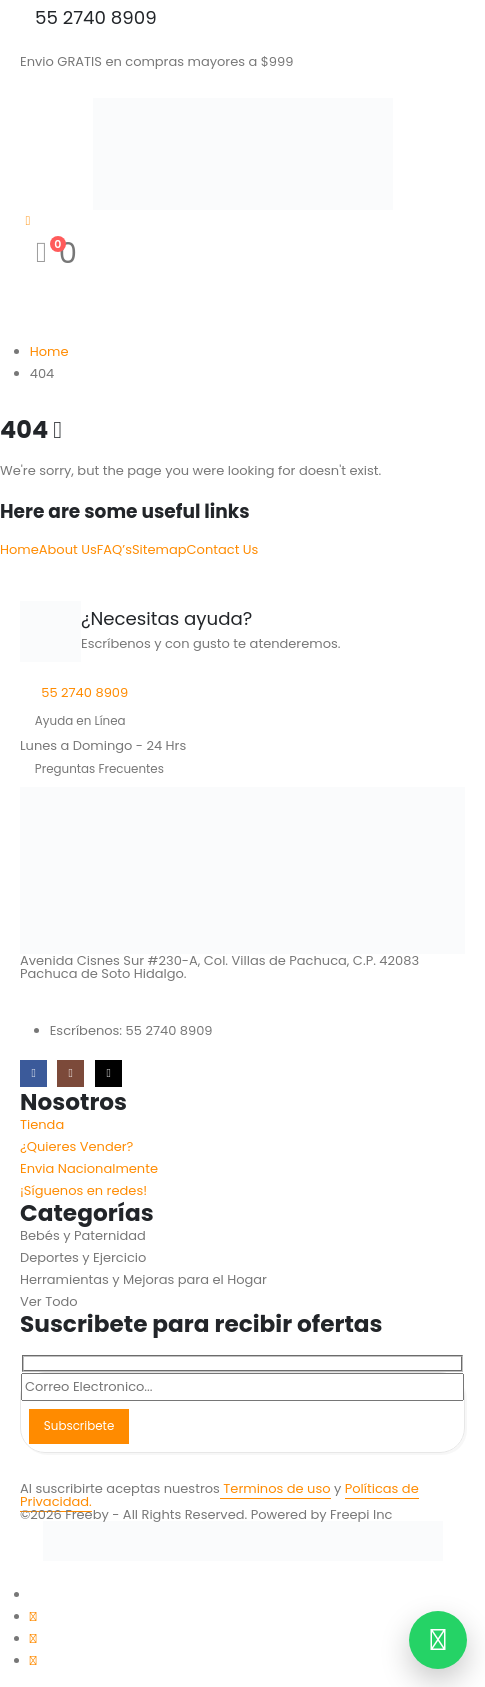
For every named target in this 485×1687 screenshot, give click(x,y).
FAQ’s (114, 549)
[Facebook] (33, 1073)
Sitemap (159, 549)
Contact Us (223, 549)
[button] (11, 1571)
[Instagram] (70, 1073)
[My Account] (28, 220)
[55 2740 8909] (242, 17)
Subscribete (79, 1426)
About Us (68, 549)
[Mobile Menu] (33, 83)
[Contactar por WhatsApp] (438, 1640)
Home (19, 549)
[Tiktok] (108, 1073)
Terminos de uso (275, 1488)
